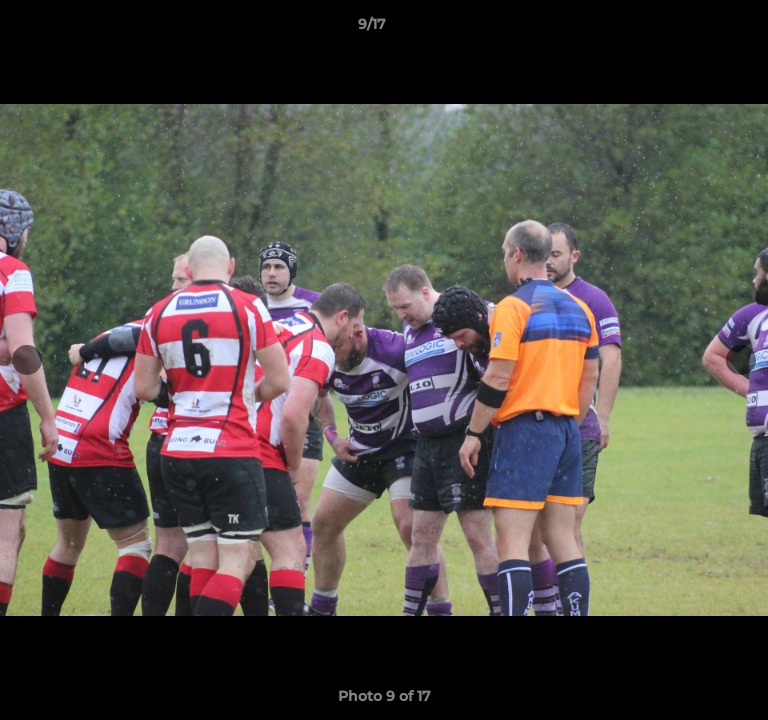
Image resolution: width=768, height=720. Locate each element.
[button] (696, 29)
